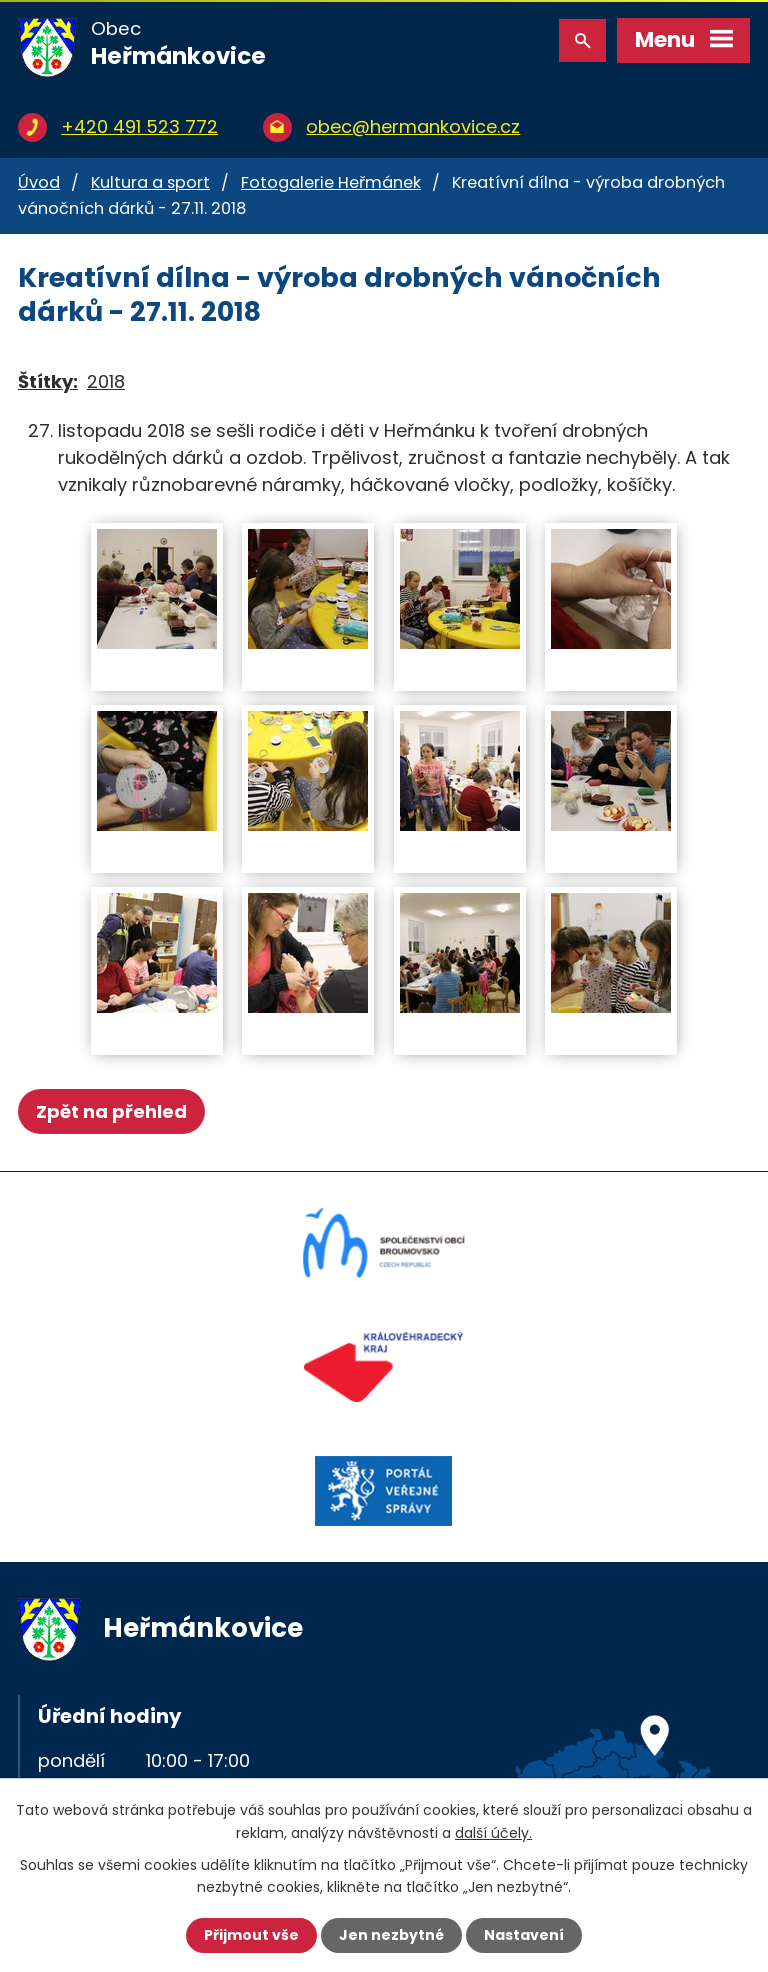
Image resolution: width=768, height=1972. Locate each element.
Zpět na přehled (111, 1111)
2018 (106, 381)
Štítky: (48, 381)
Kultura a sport (150, 182)
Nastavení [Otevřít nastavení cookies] (524, 1935)
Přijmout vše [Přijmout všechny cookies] (251, 1935)
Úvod (39, 182)
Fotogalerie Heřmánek (331, 182)
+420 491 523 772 (139, 126)
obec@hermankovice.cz (413, 126)
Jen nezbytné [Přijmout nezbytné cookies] (391, 1935)
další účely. (493, 1832)
